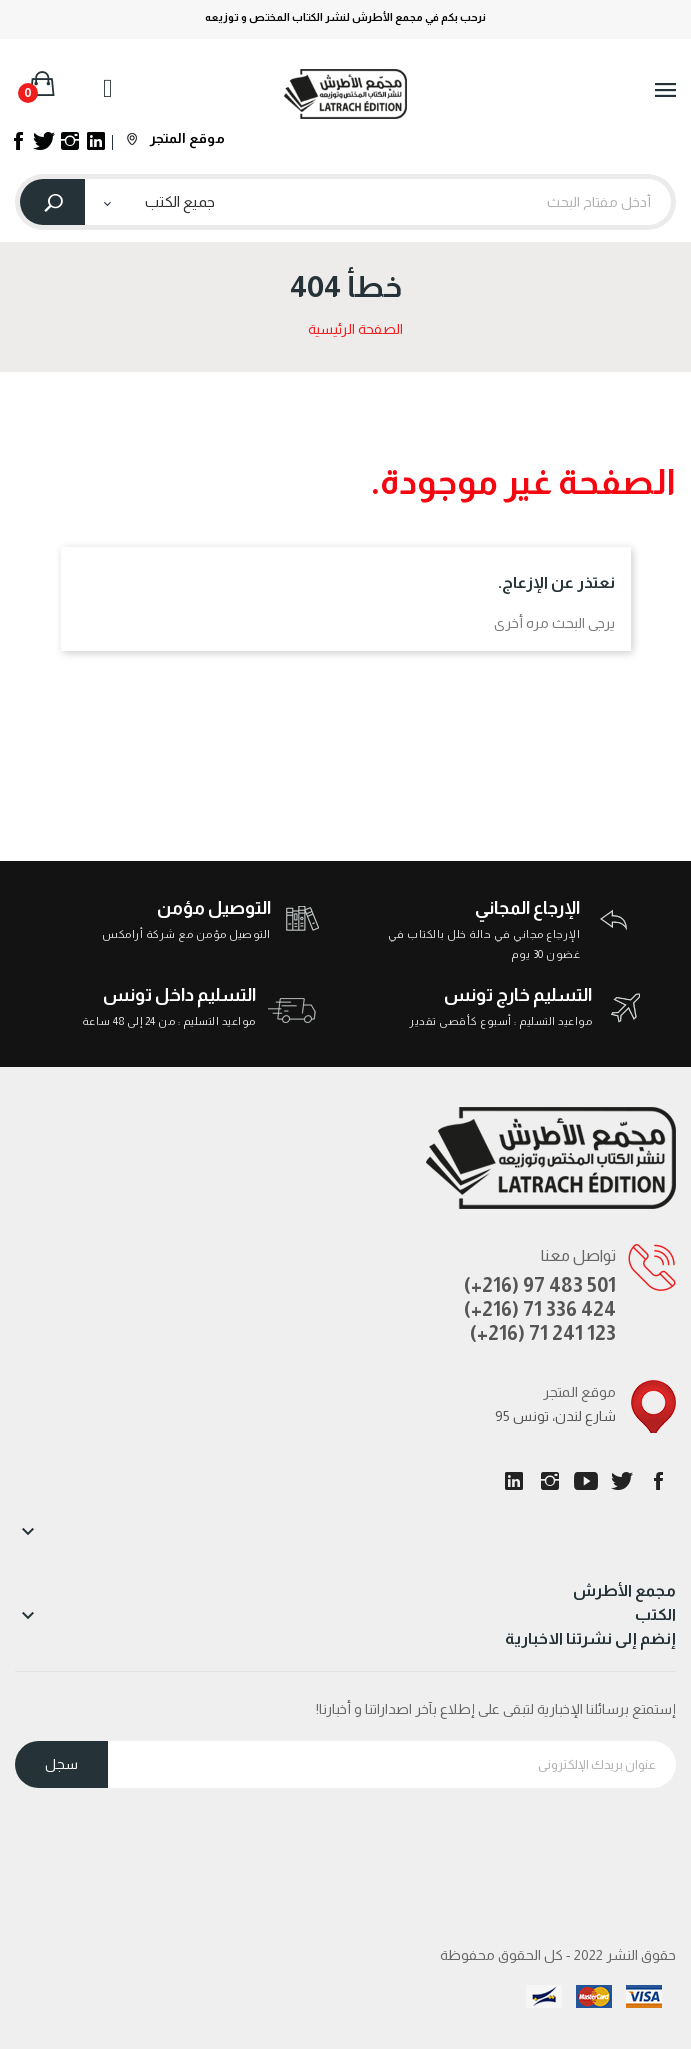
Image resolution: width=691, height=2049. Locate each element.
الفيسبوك (658, 1481)
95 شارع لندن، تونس (555, 1416)
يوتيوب (586, 1481)
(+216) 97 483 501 (540, 1285)
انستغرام (550, 1481)
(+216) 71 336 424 (540, 1309)
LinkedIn (514, 1481)
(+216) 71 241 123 (543, 1333)
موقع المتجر (176, 138)
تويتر (622, 1481)
